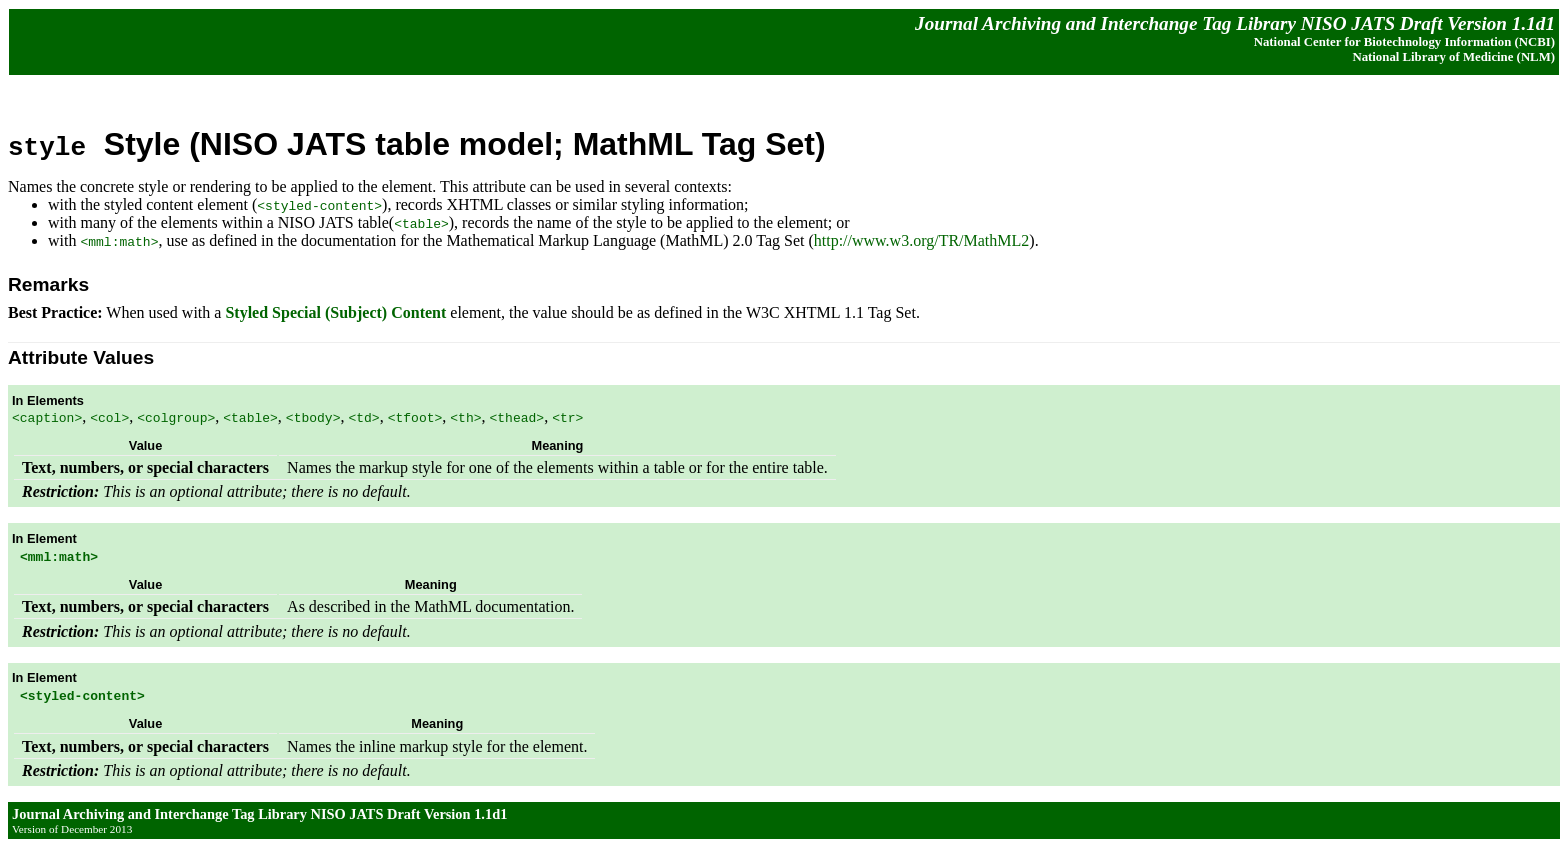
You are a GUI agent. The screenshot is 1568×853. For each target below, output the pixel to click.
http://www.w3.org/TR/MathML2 (922, 240)
